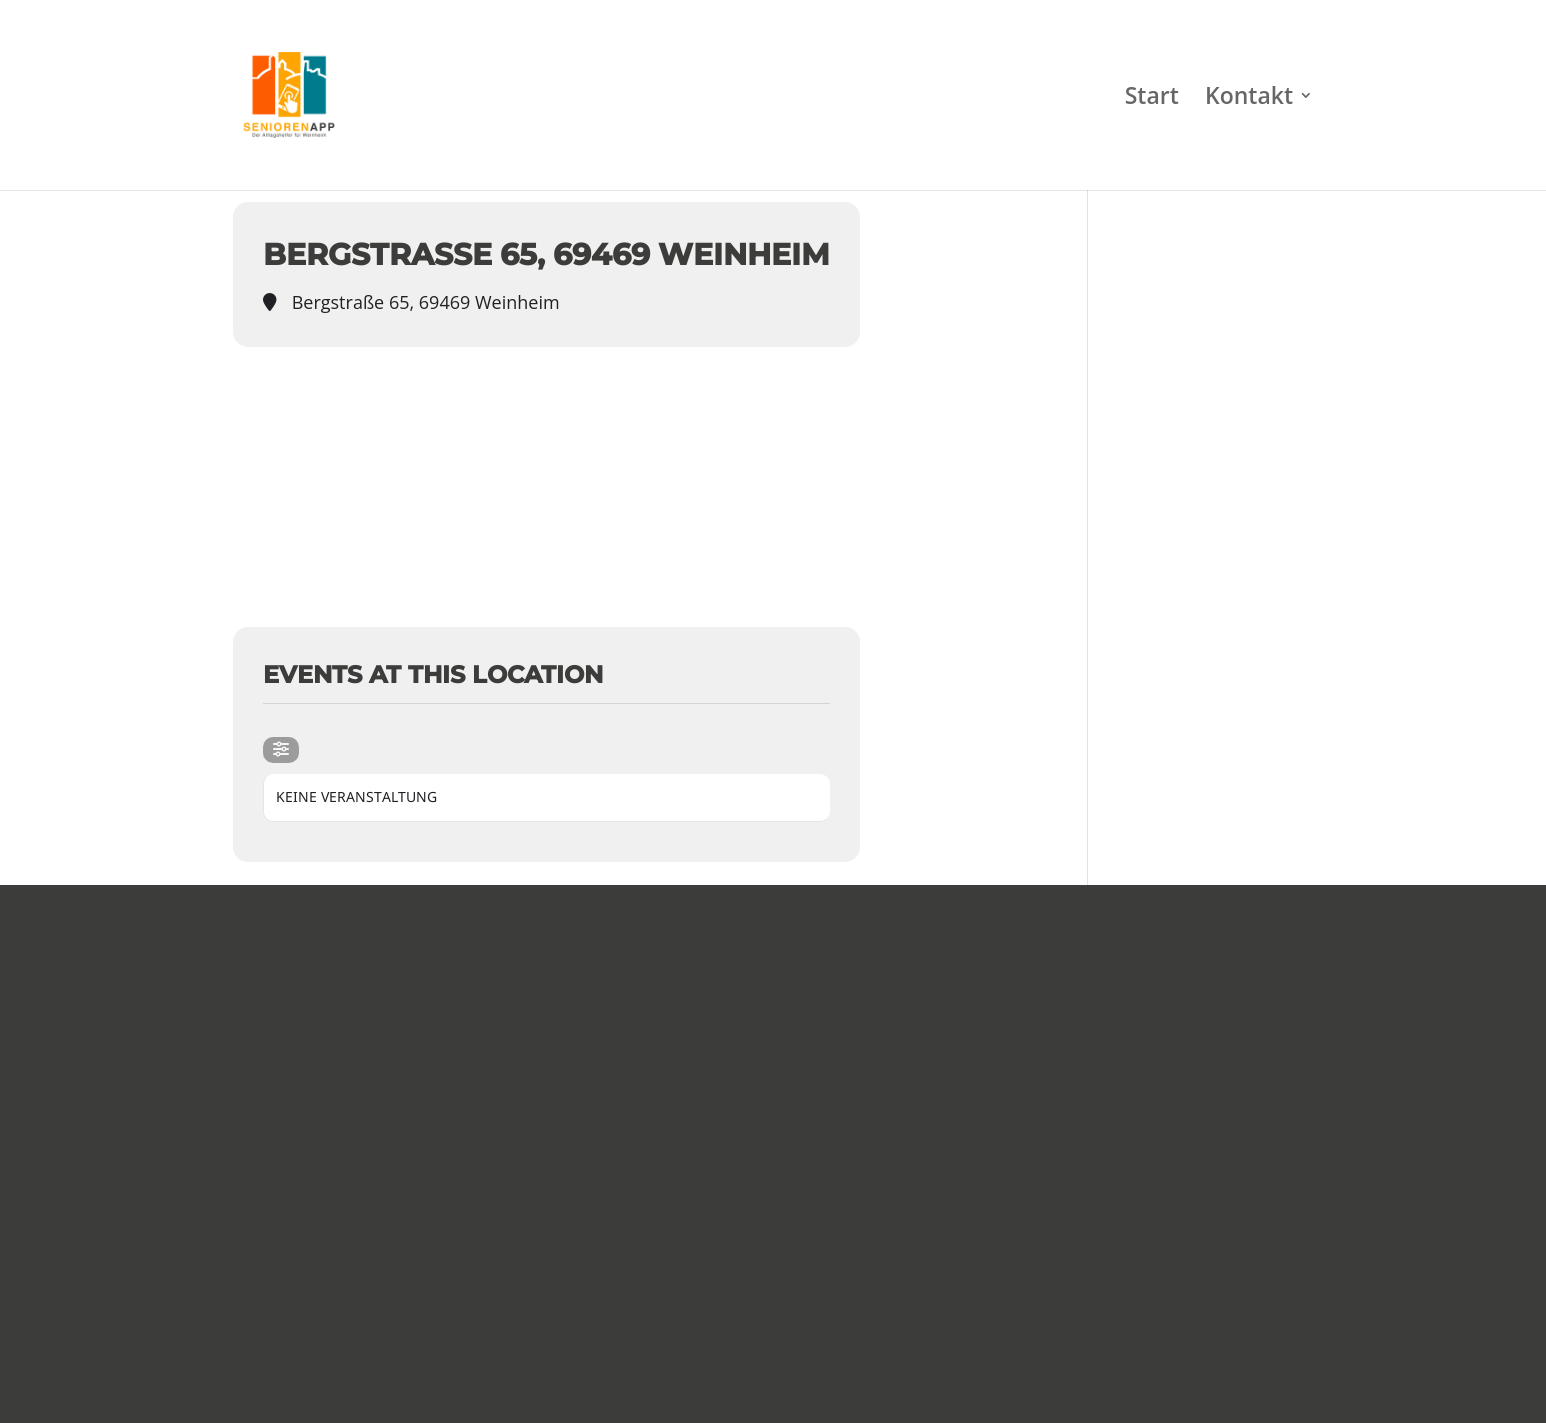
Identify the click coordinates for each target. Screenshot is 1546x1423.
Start (1152, 99)
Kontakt (1249, 99)
